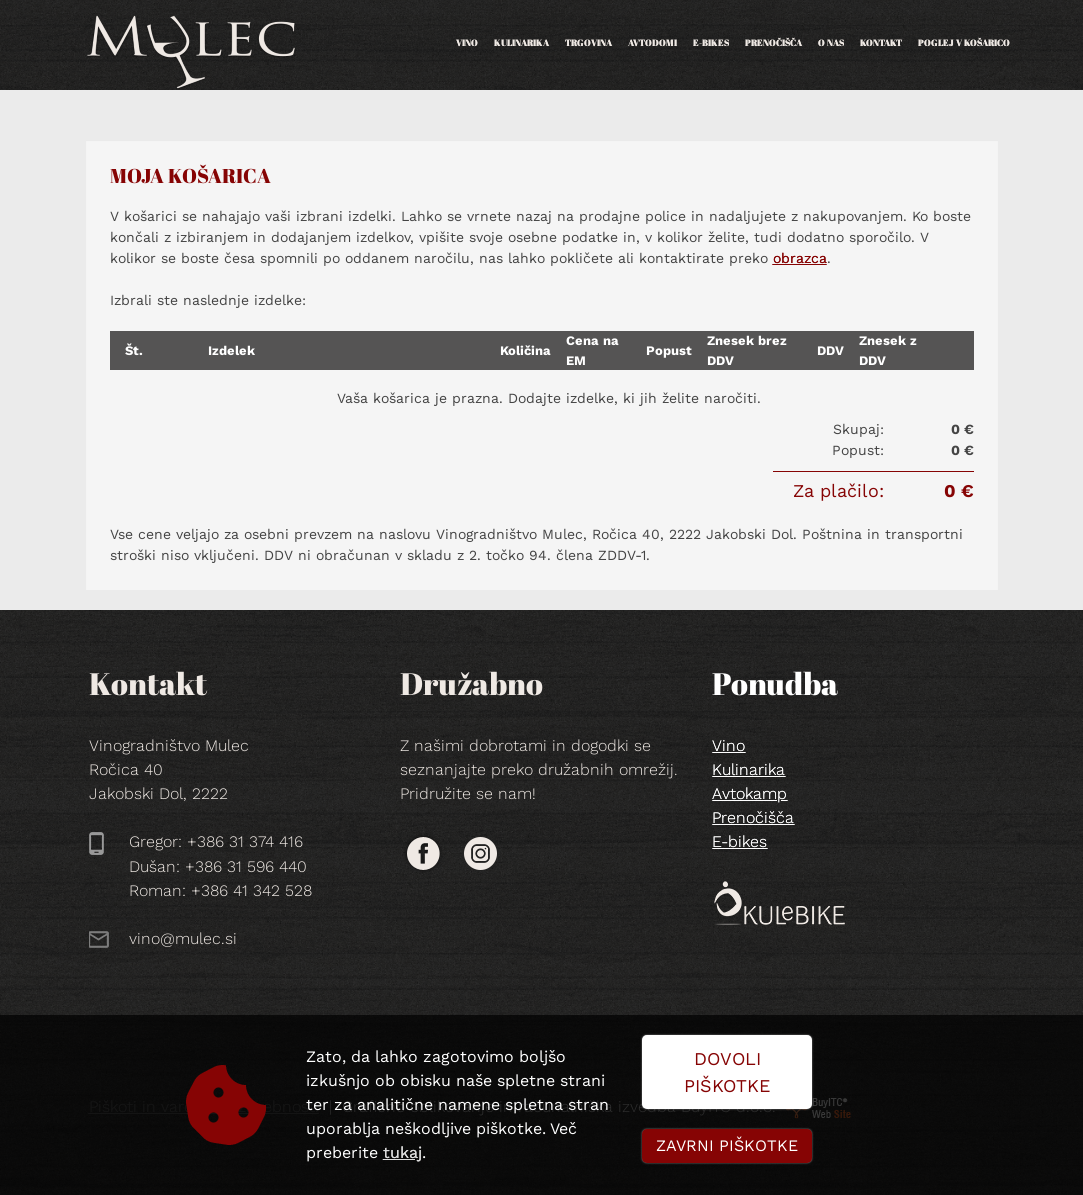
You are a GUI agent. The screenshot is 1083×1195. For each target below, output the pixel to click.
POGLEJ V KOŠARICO (964, 42)
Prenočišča (773, 42)
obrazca (800, 258)
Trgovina (588, 42)
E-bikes (711, 42)
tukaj (402, 1152)
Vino (467, 42)
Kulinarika (521, 42)
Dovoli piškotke (727, 1072)
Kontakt (881, 42)
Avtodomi (652, 42)
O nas (831, 42)
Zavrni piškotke (727, 1145)
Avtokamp (749, 793)
